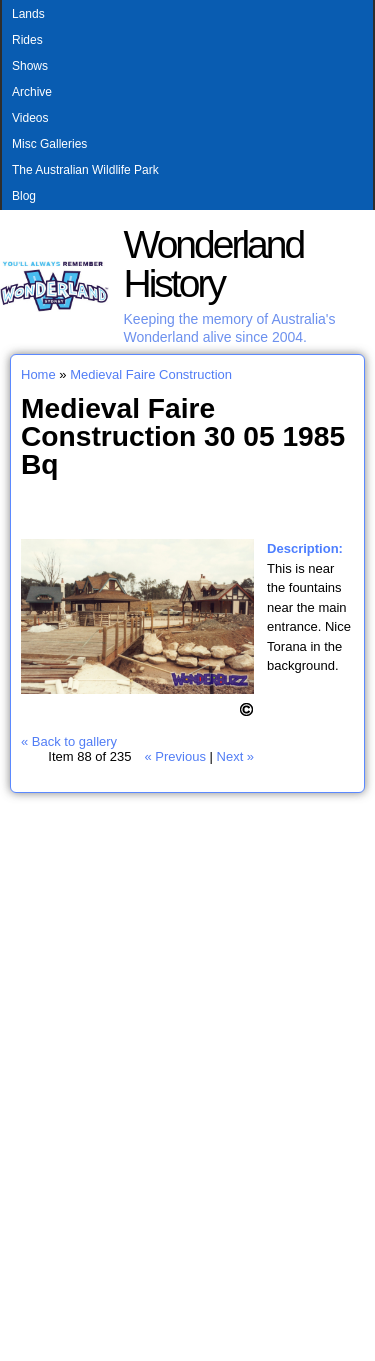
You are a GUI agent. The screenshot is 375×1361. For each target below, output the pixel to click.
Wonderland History (214, 264)
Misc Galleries (49, 144)
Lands (28, 14)
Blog (24, 196)
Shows (30, 66)
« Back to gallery (69, 741)
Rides (27, 40)
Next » (236, 756)
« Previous (174, 756)
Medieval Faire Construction (151, 374)
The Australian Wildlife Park (85, 170)
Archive (32, 92)
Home (38, 374)
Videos (30, 118)
